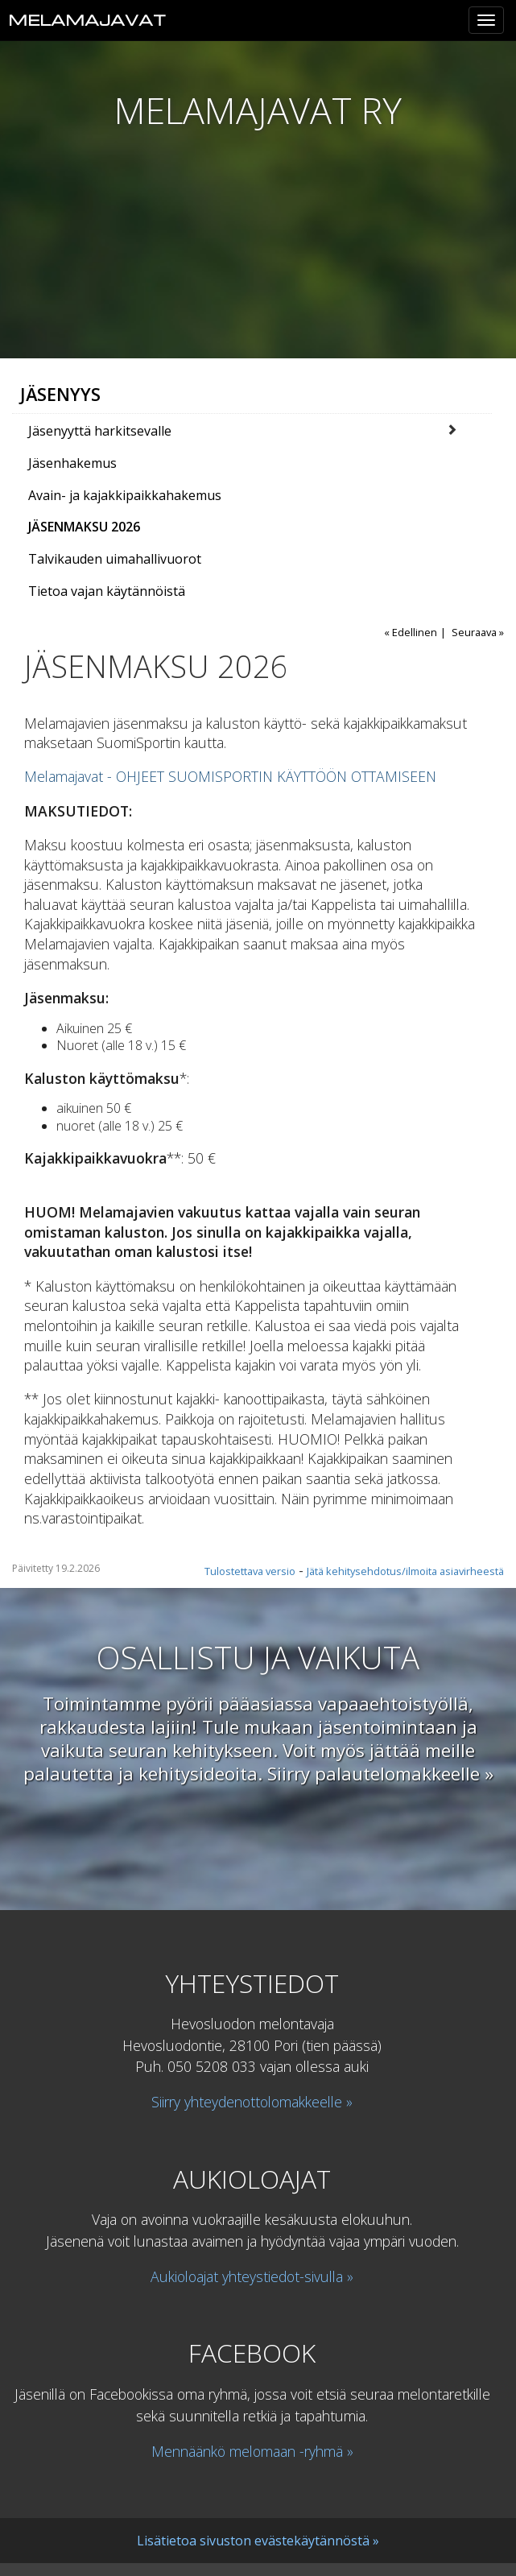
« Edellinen (410, 632)
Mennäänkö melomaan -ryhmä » (252, 2451)
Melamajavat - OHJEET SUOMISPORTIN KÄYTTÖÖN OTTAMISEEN (230, 776)
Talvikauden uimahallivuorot (114, 559)
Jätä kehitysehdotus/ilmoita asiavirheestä (405, 1571)
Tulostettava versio (249, 1571)
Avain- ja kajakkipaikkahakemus (124, 495)
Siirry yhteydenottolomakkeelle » (252, 2101)
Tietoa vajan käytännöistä (106, 591)
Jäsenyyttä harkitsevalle (99, 431)
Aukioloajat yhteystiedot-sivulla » (252, 2276)
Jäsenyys (60, 394)
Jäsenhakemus (72, 463)
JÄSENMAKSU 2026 (84, 526)
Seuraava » (478, 632)
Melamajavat (87, 19)
